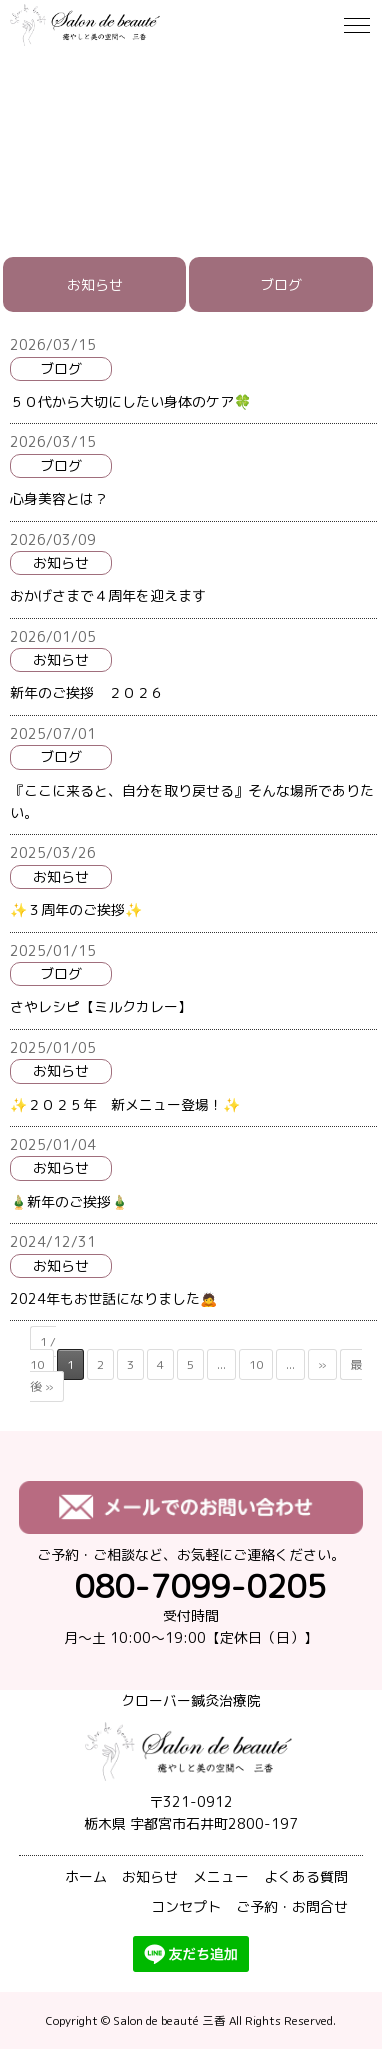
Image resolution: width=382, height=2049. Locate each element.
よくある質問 (306, 1876)
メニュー (221, 1876)
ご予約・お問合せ (292, 1906)
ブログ (281, 284)
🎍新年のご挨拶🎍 (69, 1201)
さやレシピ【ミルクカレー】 (101, 1006)
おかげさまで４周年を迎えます (108, 595)
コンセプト (186, 1906)
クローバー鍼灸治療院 (191, 1700)
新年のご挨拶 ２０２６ (87, 692)
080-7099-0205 (200, 1585)
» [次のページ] (322, 1364)
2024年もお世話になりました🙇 (113, 1298)
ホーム (86, 1876)
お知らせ (95, 284)
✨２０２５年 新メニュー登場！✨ (125, 1104)
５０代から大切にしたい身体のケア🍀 (130, 401)
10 (256, 1364)
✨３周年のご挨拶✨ (76, 909)
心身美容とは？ (59, 498)
